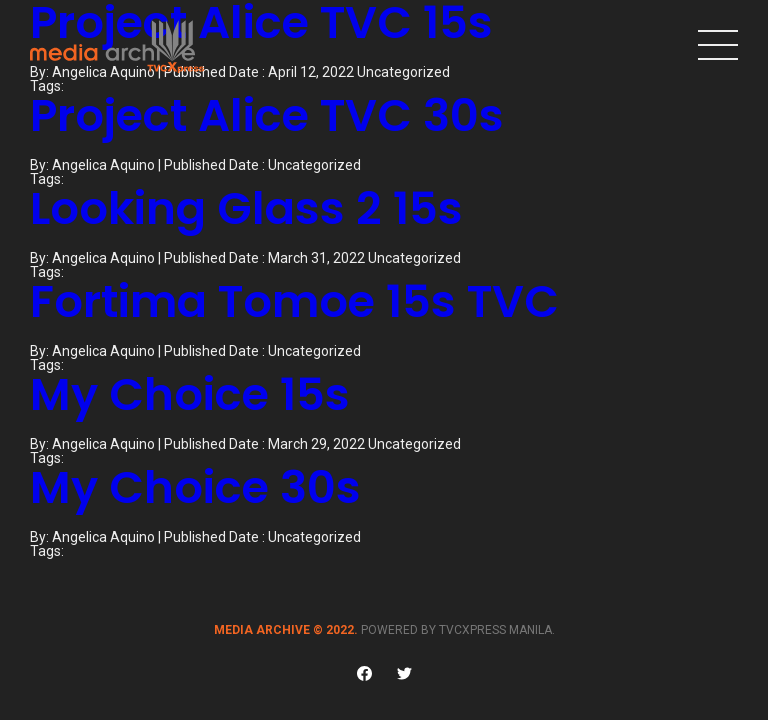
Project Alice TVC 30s (267, 115)
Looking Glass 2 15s (246, 208)
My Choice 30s (195, 487)
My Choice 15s (190, 394)
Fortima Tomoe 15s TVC (294, 301)
